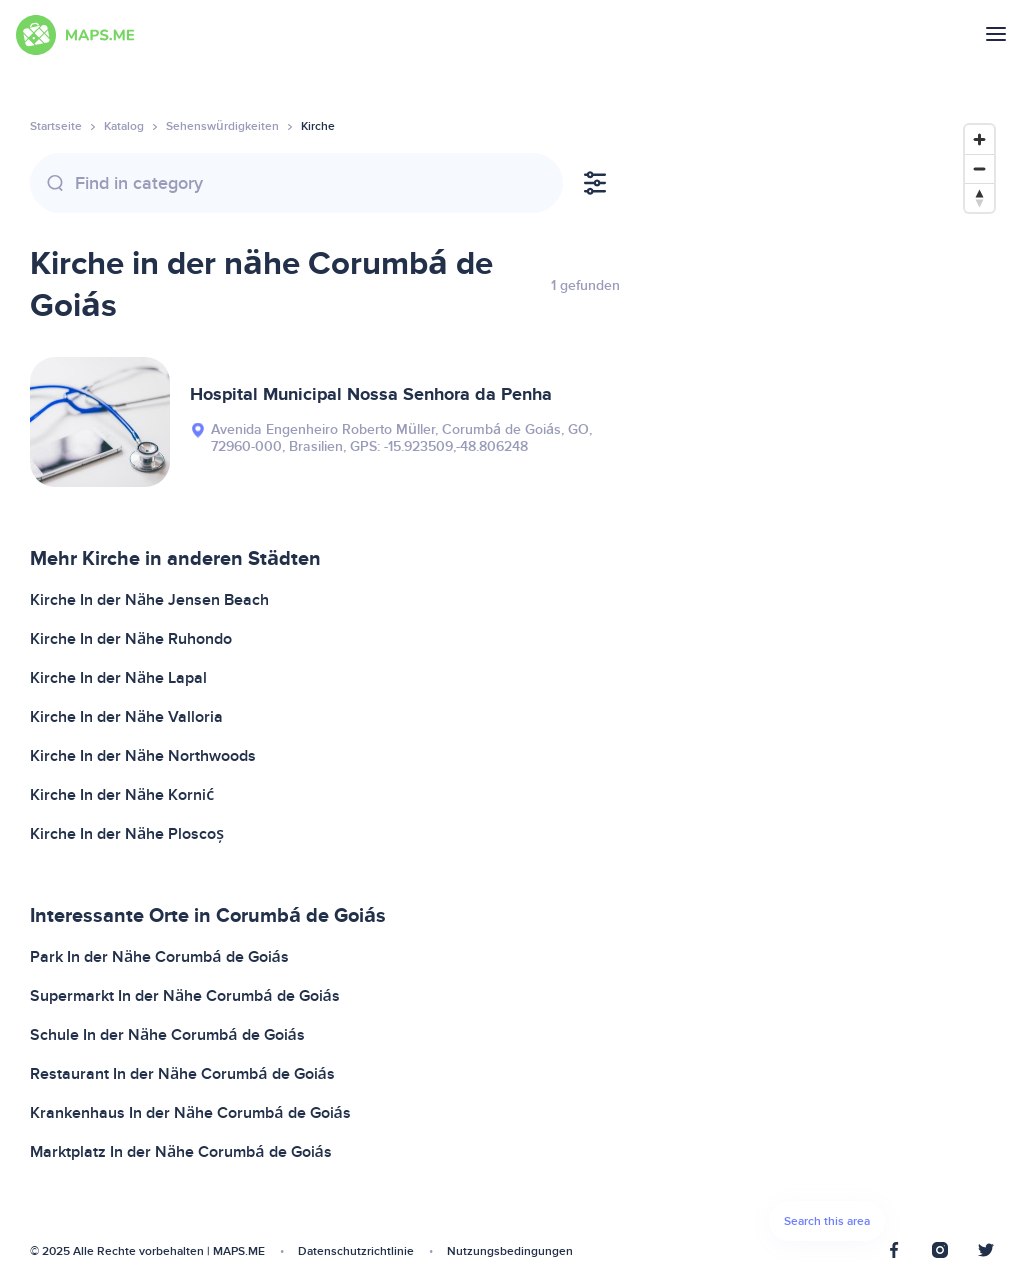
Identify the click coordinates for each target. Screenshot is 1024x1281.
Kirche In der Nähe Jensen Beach (149, 600)
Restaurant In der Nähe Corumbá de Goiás (182, 1074)
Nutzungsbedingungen (510, 1251)
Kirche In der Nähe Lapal (118, 678)
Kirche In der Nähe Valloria (126, 717)
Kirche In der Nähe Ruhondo (131, 639)
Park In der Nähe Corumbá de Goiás (159, 957)
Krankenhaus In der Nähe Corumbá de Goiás (190, 1113)
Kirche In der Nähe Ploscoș (127, 834)
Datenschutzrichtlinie (356, 1251)
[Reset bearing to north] (979, 197)
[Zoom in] (979, 139)
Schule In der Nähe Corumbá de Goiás (167, 1035)
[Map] (827, 688)
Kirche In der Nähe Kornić (122, 795)
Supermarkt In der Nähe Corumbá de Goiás (185, 996)
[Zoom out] (979, 168)
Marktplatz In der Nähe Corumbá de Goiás (181, 1152)
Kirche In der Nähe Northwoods (143, 756)
